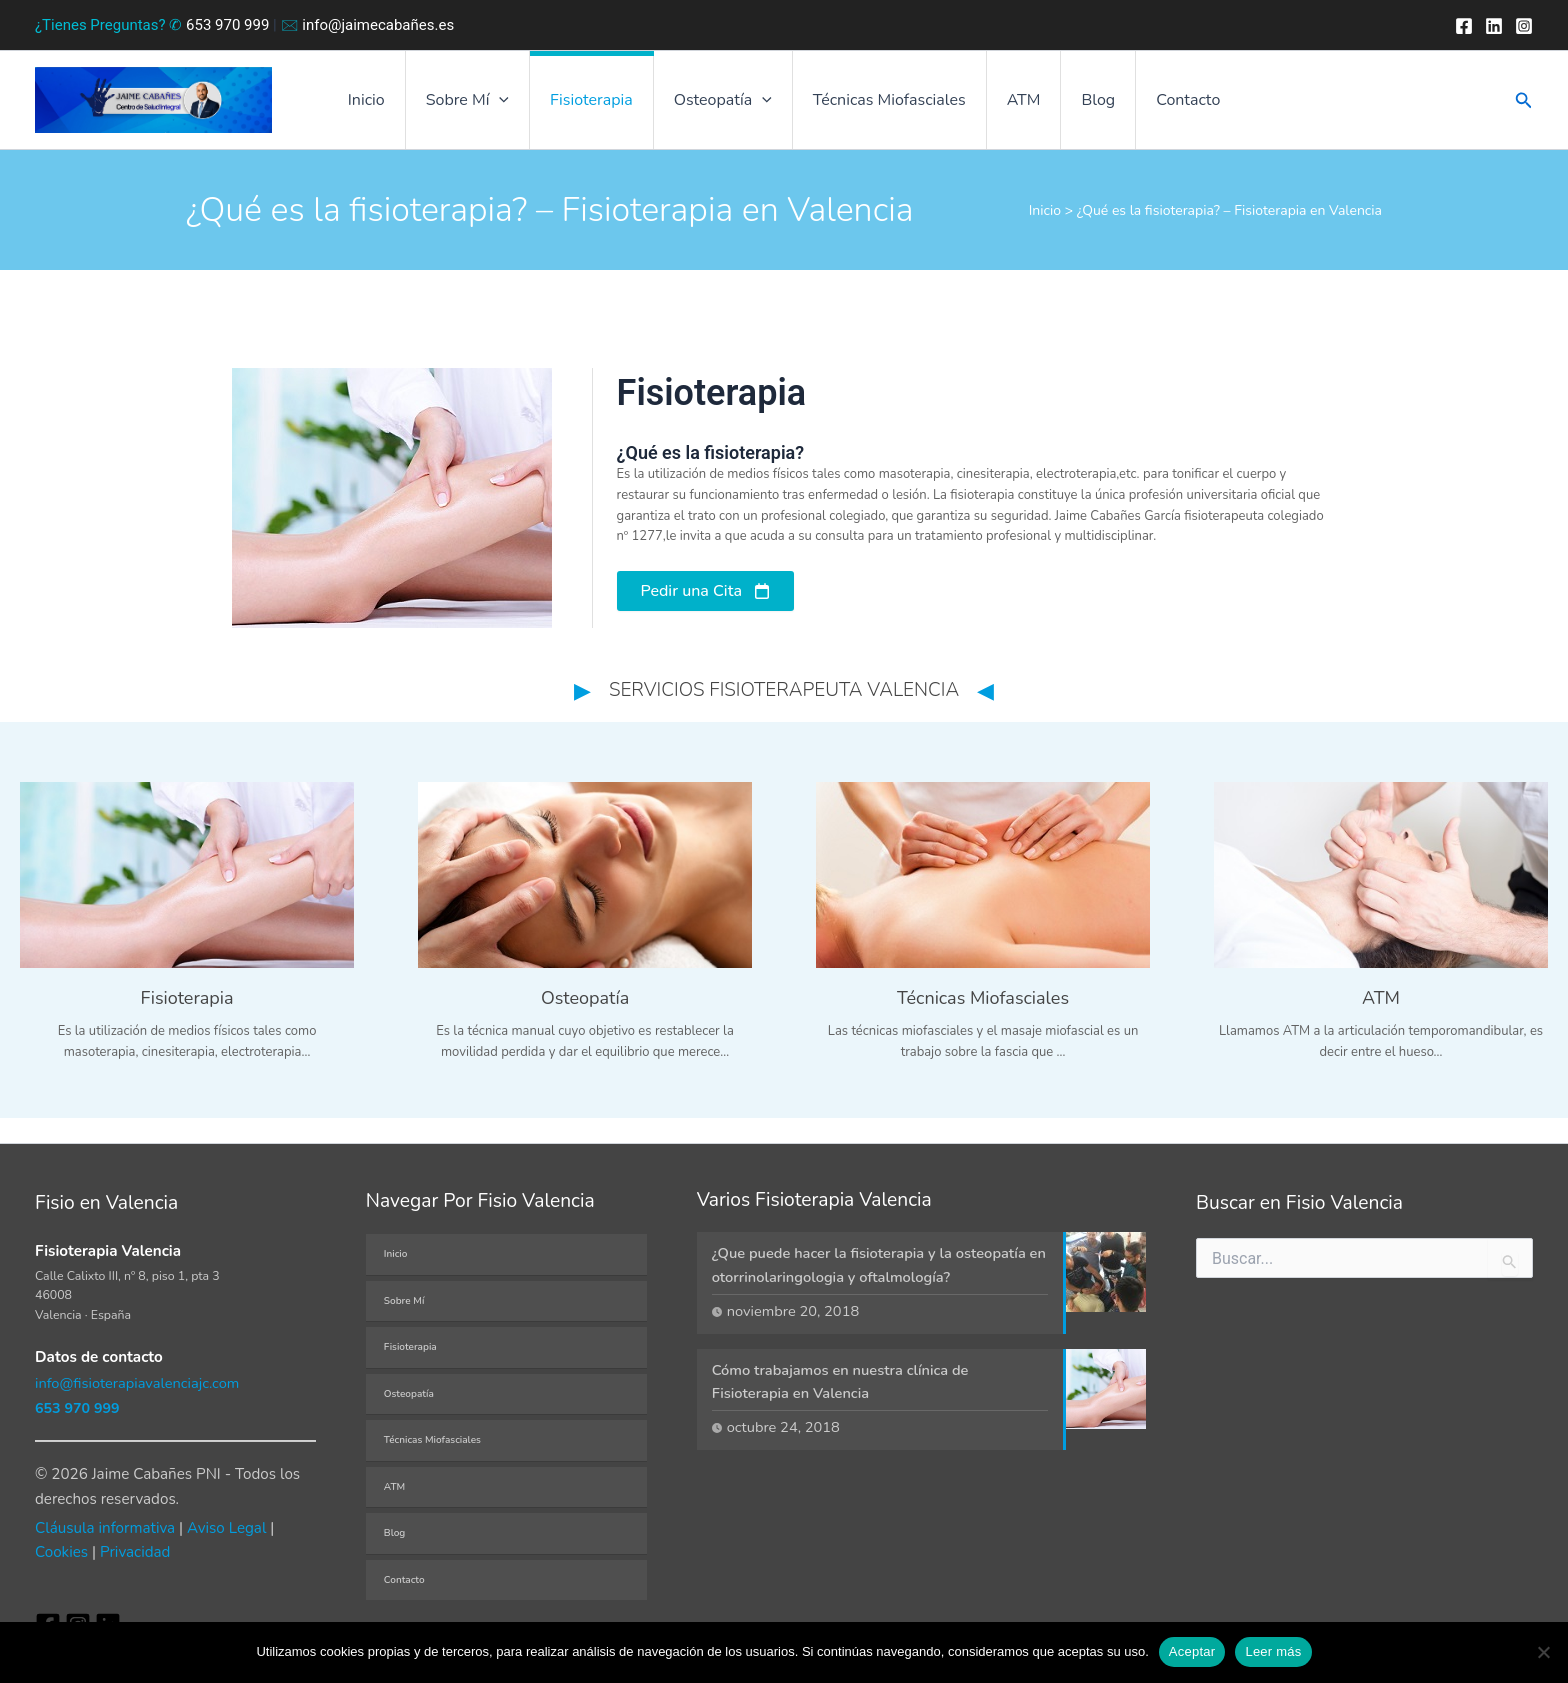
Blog (1078, 105)
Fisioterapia (603, 105)
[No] (1543, 1652)
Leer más (1273, 1651)
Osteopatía (409, 1393)
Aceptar (1192, 1651)
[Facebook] (1464, 26)
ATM (1012, 105)
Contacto (1160, 105)
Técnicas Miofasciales (885, 105)
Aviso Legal (226, 1528)
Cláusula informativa (105, 1528)
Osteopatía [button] (727, 105)
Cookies (61, 1552)
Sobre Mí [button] (487, 105)
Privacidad (135, 1552)
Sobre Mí (404, 1300)
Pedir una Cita (691, 600)
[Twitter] (1494, 26)
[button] (519, 105)
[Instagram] (1524, 26)
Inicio (394, 105)
